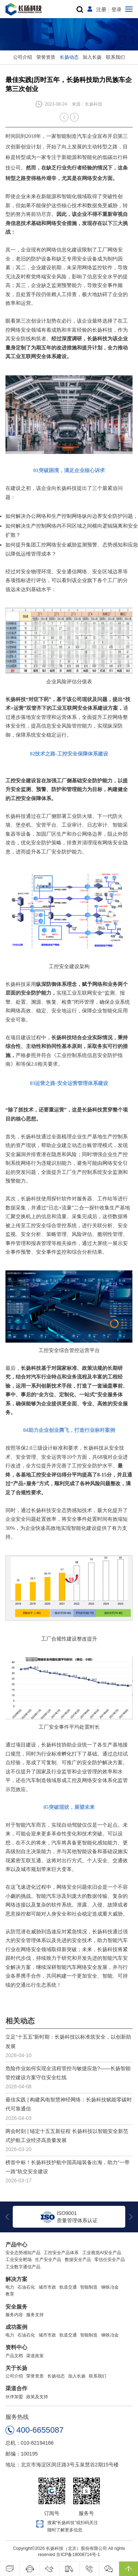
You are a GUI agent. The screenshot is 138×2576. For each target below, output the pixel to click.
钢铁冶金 (110, 2287)
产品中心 (16, 2244)
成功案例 (16, 2327)
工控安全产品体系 (61, 2252)
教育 (9, 2294)
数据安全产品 (78, 2259)
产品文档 (14, 2355)
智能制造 (89, 2287)
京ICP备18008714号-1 (78, 2554)
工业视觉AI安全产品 (101, 2252)
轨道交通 (68, 2287)
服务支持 (35, 2314)
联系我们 (115, 57)
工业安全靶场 (18, 2259)
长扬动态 (69, 57)
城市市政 (47, 2287)
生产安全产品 (48, 2259)
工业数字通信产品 (22, 2266)
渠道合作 (16, 2388)
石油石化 (26, 2287)
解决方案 (16, 2279)
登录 (116, 9)
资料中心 (16, 2347)
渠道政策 (35, 2355)
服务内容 (14, 2314)
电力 (9, 2287)
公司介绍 (22, 57)
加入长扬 (92, 57)
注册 (101, 9)
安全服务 (16, 2306)
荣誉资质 (45, 57)
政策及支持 (37, 2396)
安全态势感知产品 (22, 2252)
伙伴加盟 (14, 2396)
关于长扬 (16, 2368)
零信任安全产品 (109, 2259)
